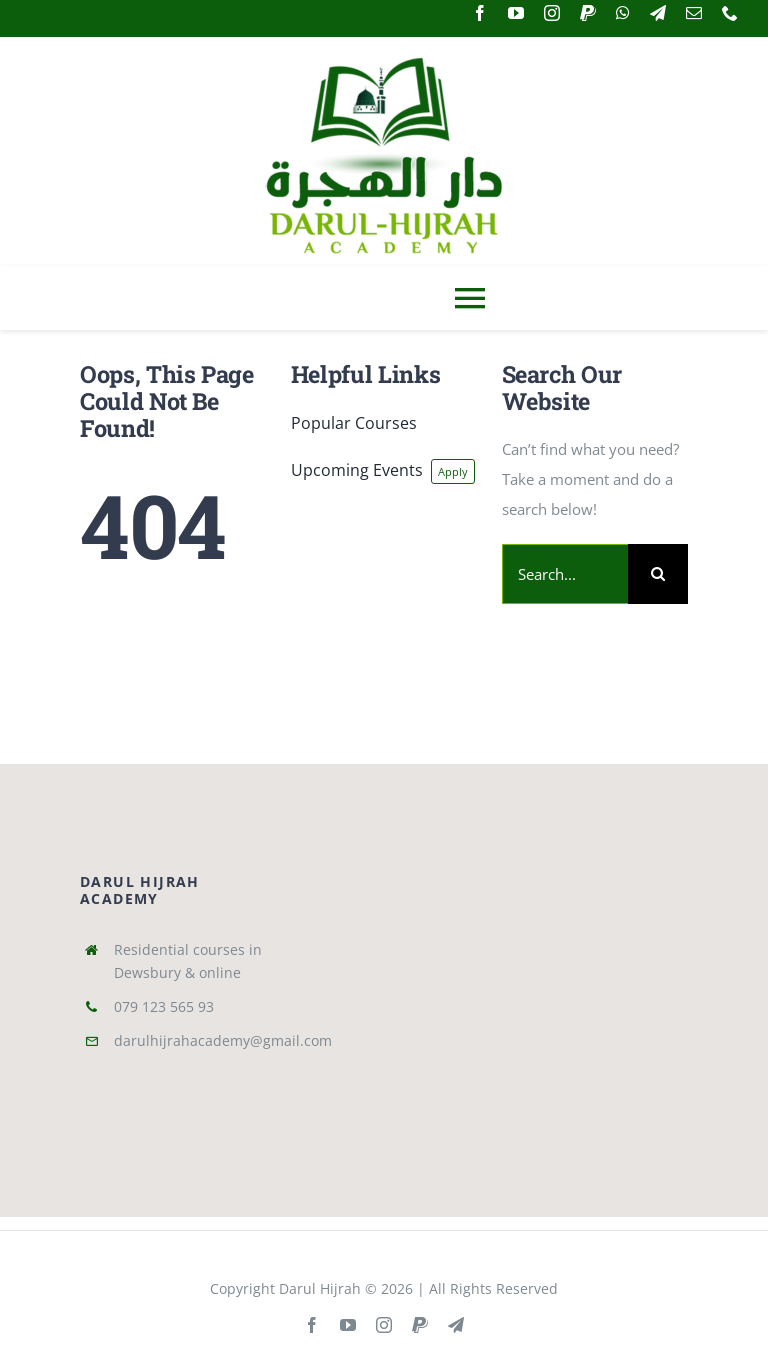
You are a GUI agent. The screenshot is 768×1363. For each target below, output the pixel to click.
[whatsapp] (623, 13)
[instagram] (552, 13)
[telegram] (658, 13)
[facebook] (480, 13)
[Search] (658, 574)
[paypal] (588, 13)
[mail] (694, 13)
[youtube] (516, 13)
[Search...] (565, 574)
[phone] (730, 13)
